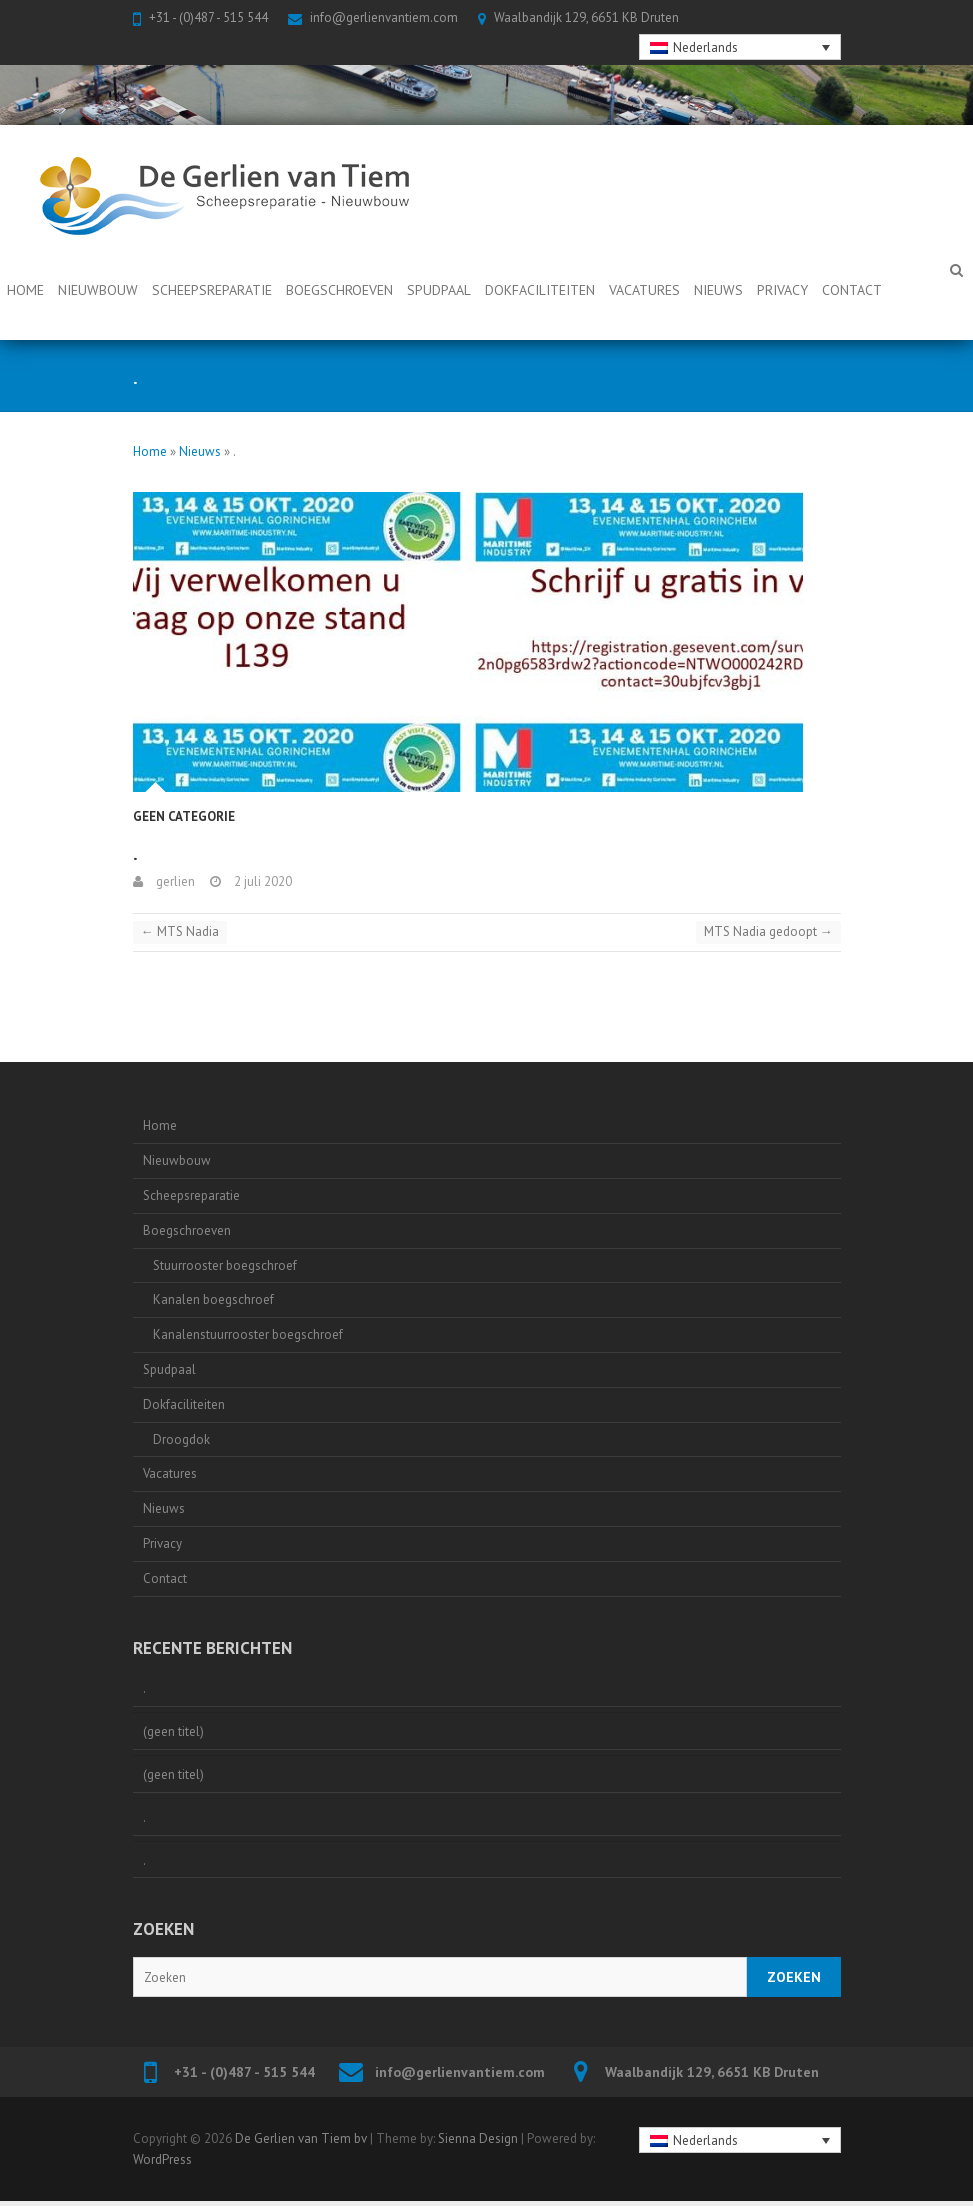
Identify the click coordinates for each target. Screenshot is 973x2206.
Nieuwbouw (98, 290)
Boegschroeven (339, 290)
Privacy (782, 290)
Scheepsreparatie (212, 290)
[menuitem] (740, 47)
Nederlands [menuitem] (705, 47)
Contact (852, 290)
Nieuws (718, 290)
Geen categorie (184, 816)
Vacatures (644, 290)
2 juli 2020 (261, 881)
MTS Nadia (180, 931)
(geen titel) (173, 1731)
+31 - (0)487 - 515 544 (208, 17)
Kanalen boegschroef (213, 1299)
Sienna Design (478, 2138)
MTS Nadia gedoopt (768, 931)
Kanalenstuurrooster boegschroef (248, 1334)
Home (25, 290)
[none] (740, 47)
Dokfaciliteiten (540, 290)
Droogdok (181, 1439)
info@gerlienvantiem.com (384, 17)
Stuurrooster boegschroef (225, 1265)
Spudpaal (439, 290)
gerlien (174, 881)
